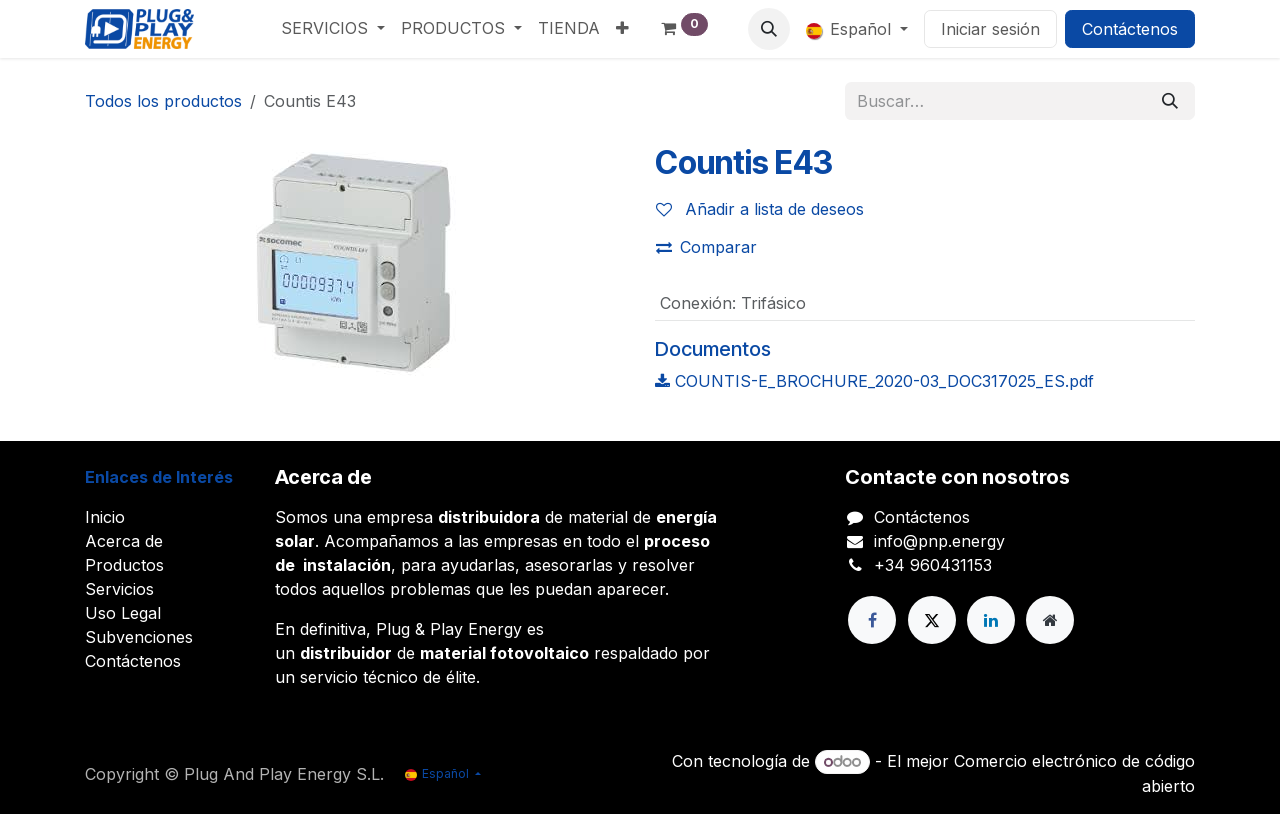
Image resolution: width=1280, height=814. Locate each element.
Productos (124, 565)
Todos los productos (163, 101)
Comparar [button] (706, 247)
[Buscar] (1170, 101)
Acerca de (124, 541)
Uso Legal (123, 613)
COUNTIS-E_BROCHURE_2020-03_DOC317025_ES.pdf (874, 381)
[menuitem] (333, 28)
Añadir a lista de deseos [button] (760, 209)
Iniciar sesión (990, 29)
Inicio (105, 517)
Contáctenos (1130, 29)
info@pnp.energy (939, 541)
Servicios (119, 589)
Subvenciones (139, 637)
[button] (769, 29)
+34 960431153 (933, 565)
